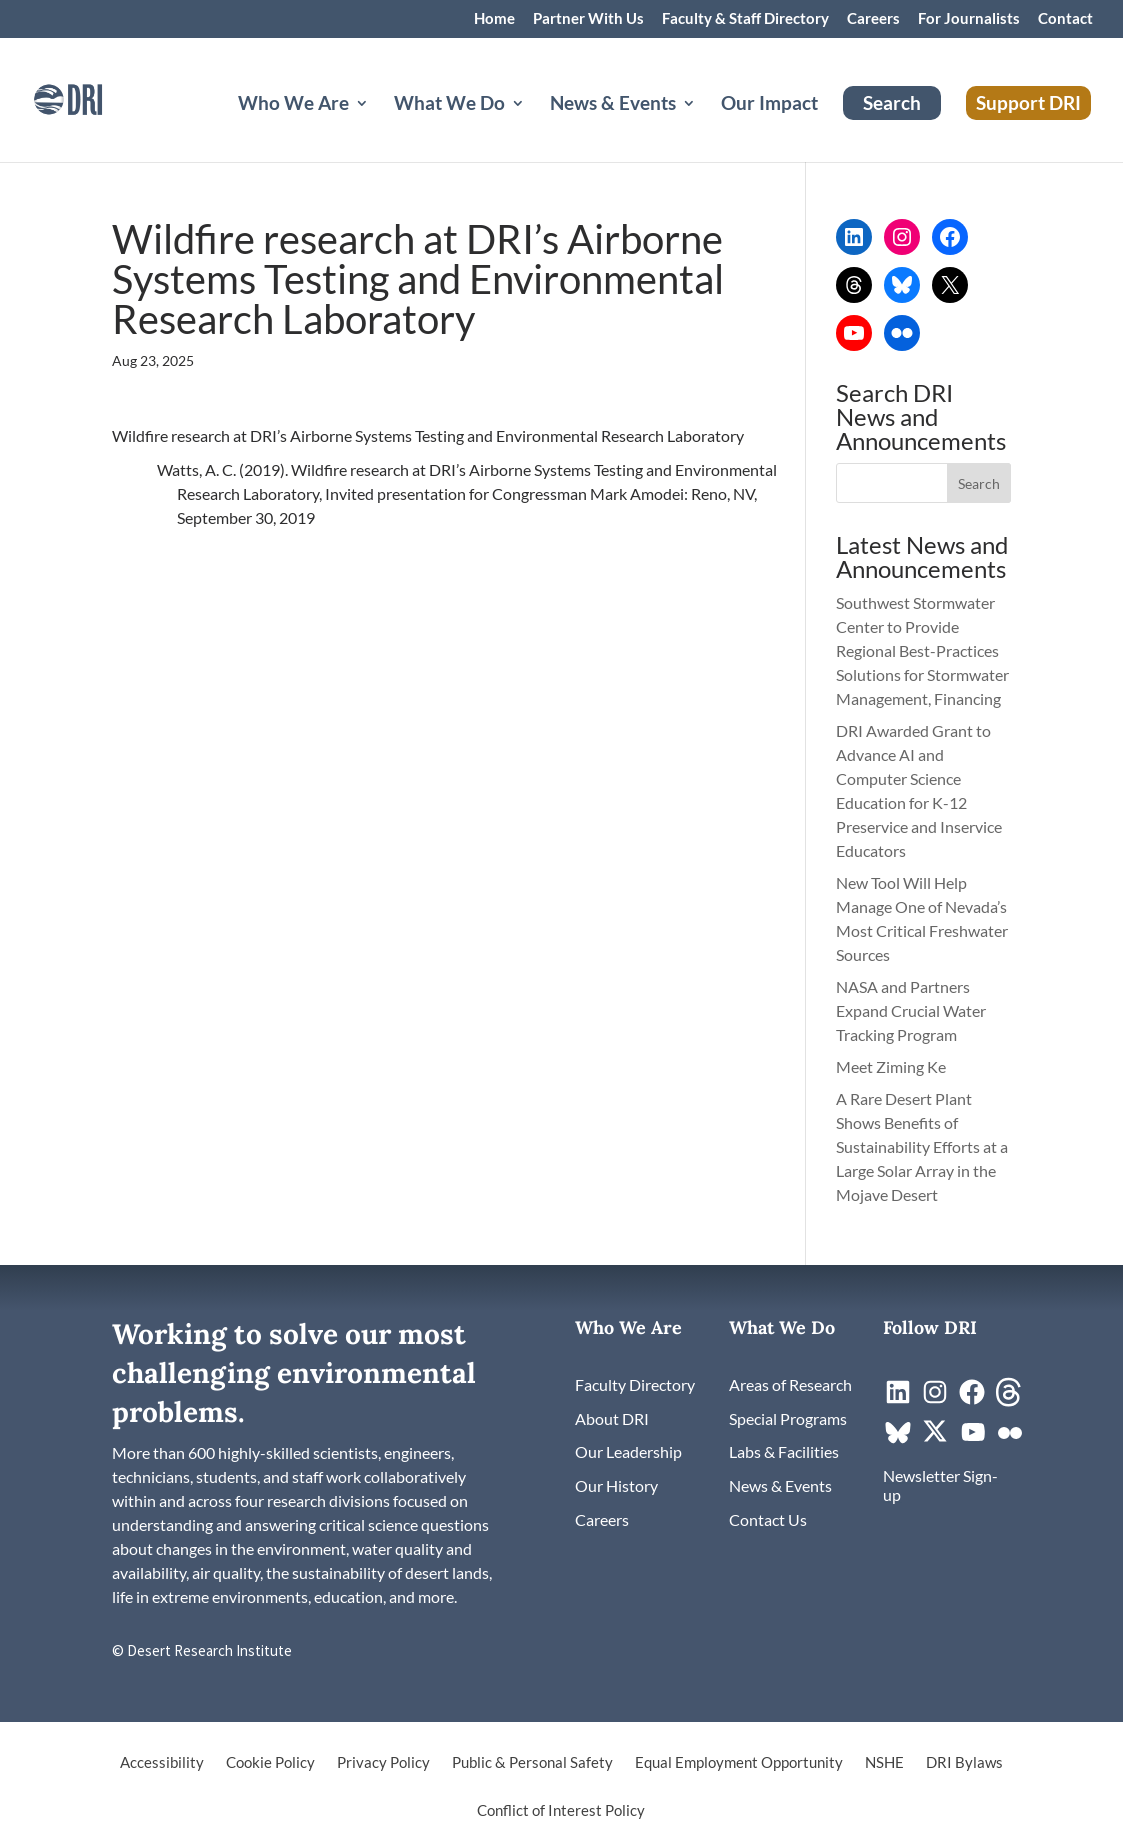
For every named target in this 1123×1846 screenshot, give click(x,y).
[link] (95, 97)
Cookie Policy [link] (270, 1763)
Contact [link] (1065, 19)
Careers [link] (873, 19)
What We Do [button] (449, 105)
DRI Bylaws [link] (964, 1763)
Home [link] (494, 19)
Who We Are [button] (293, 105)
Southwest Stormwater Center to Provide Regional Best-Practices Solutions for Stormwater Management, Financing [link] (922, 650)
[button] (979, 483)
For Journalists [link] (969, 19)
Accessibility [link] (162, 1763)
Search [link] (892, 102)
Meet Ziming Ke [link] (892, 1066)
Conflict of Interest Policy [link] (561, 1811)
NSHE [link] (884, 1763)
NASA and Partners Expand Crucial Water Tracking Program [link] (911, 1010)
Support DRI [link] (1028, 102)
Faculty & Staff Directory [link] (745, 19)
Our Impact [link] (769, 105)
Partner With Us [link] (588, 19)
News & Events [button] (613, 105)
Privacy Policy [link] (383, 1763)
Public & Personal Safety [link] (532, 1763)
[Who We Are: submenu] (378, 127)
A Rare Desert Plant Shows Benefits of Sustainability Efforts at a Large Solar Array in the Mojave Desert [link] (922, 1146)
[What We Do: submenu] (534, 127)
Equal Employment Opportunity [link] (739, 1763)
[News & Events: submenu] (705, 127)
